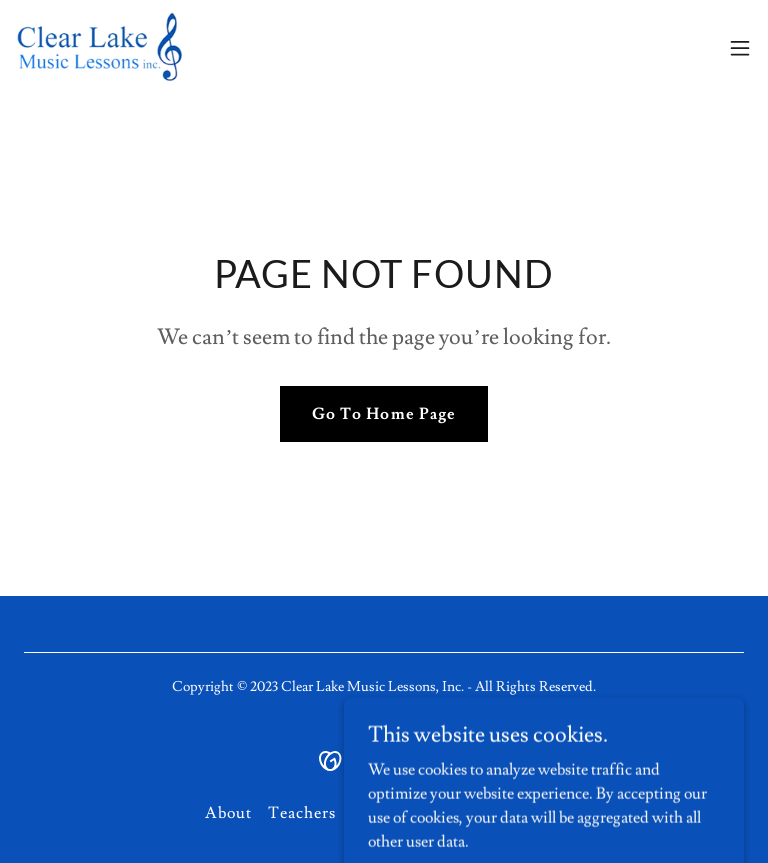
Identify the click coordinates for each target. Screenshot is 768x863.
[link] (117, 48)
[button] (740, 48)
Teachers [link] (302, 813)
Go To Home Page (383, 414)
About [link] (228, 813)
